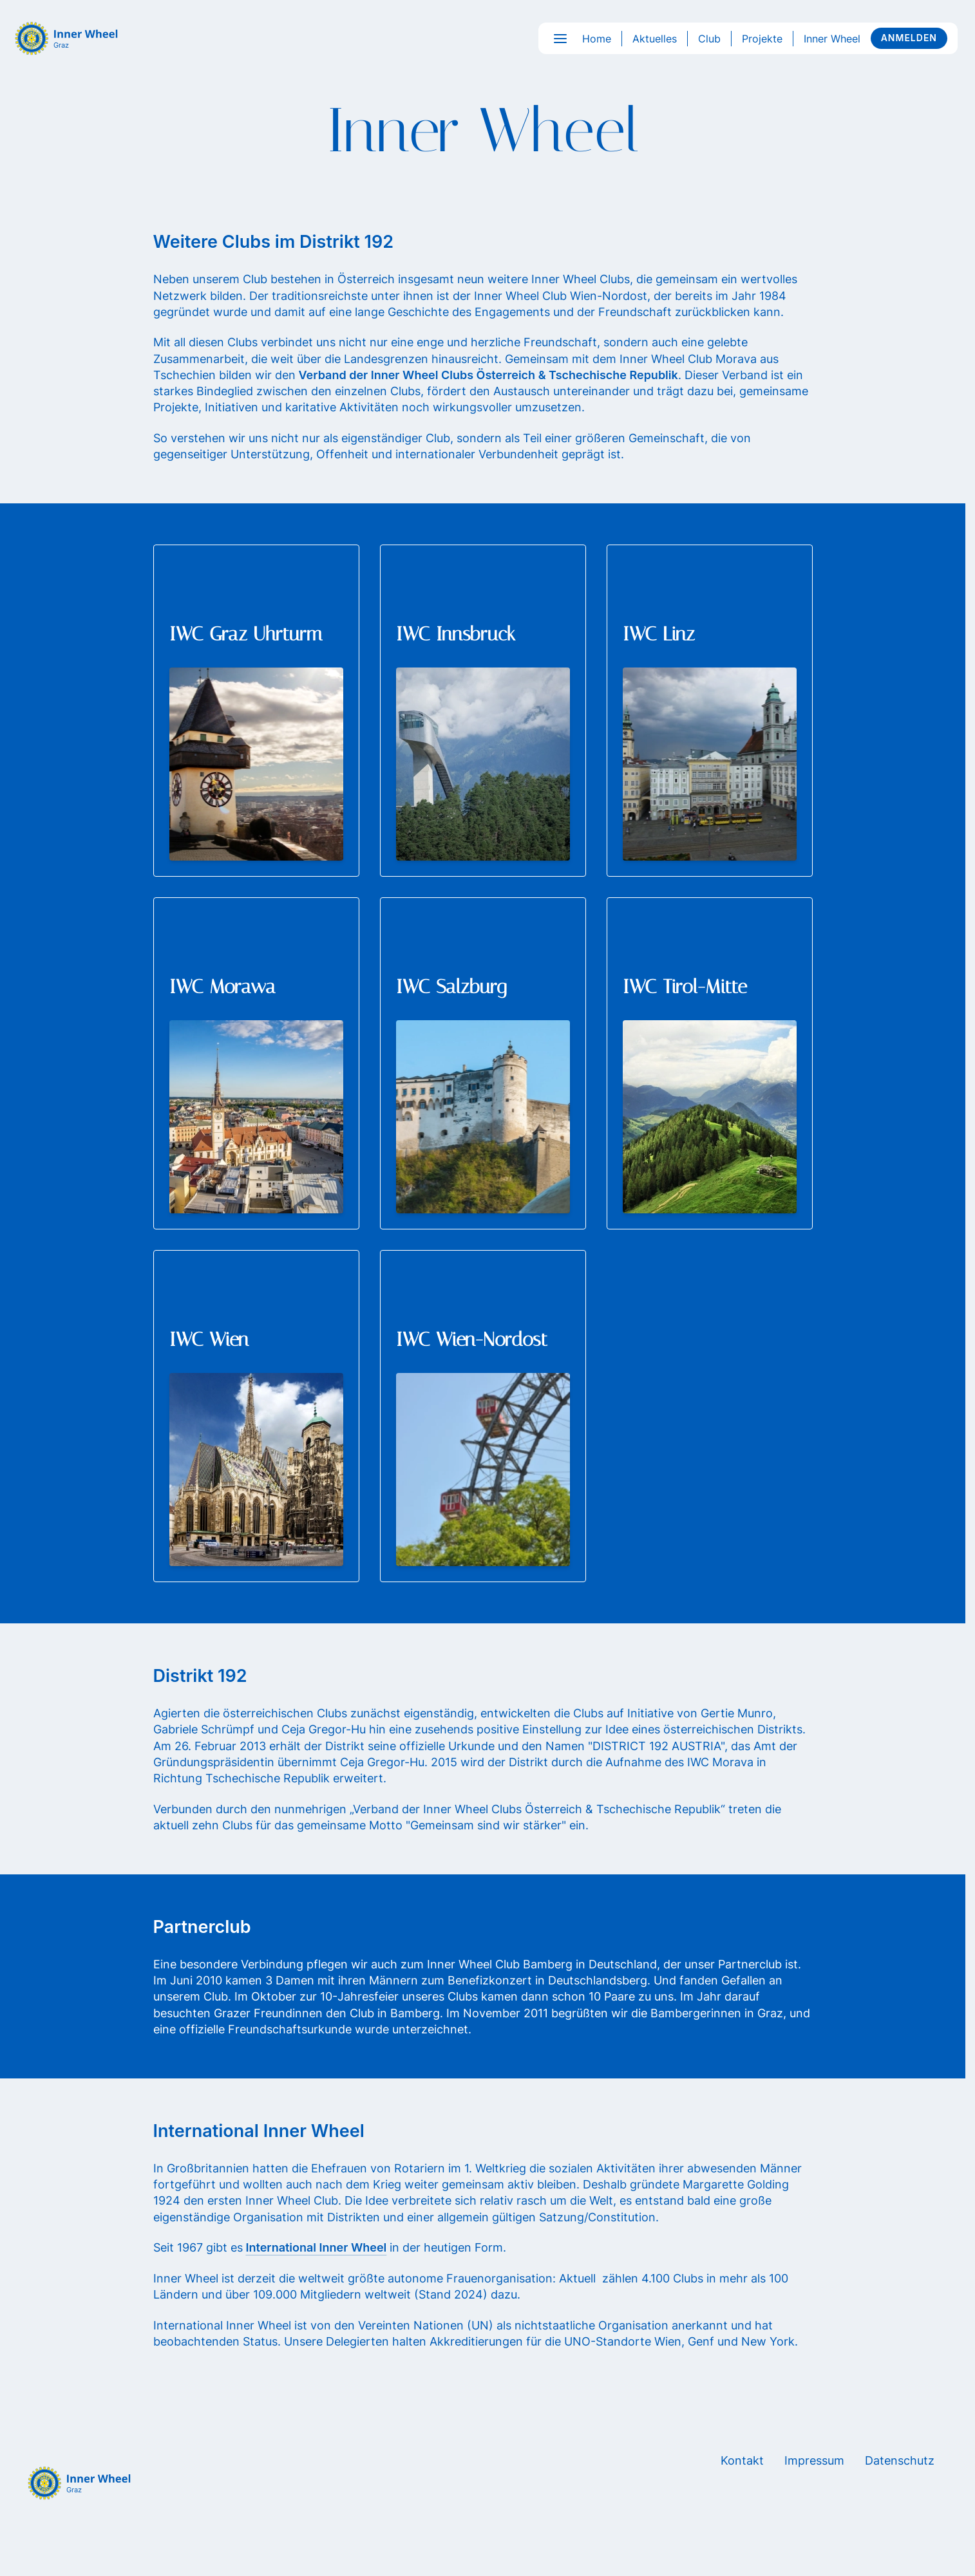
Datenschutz (899, 2460)
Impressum (814, 2460)
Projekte (762, 38)
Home (596, 38)
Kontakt (742, 2460)
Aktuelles (654, 38)
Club (709, 38)
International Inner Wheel (316, 2247)
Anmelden (909, 38)
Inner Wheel (832, 38)
